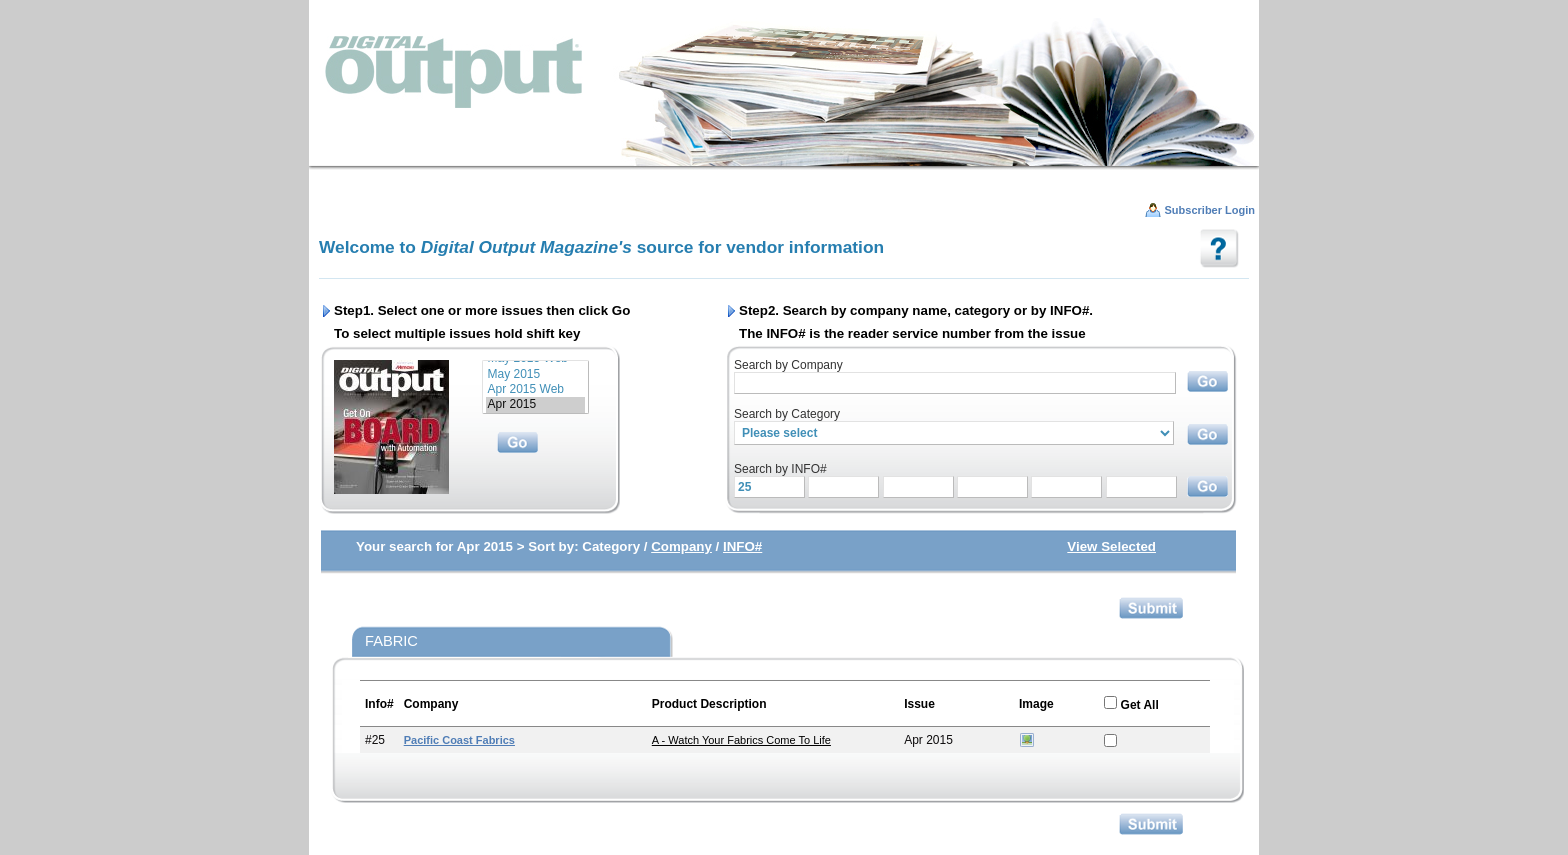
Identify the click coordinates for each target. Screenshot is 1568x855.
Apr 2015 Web (535, 389)
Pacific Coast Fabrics (459, 740)
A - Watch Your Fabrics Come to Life (741, 740)
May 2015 (535, 374)
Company (681, 546)
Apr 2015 (535, 404)
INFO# (742, 546)
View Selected (1111, 546)
